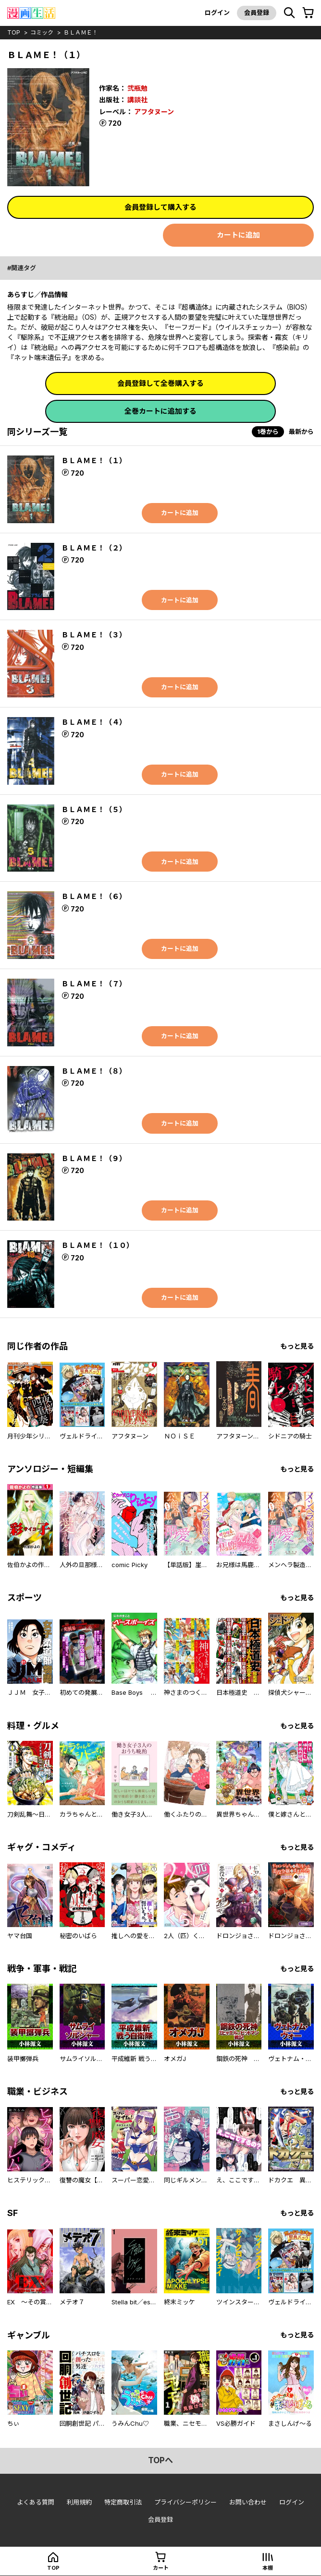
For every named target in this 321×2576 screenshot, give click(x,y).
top (13, 32)
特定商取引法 (123, 2502)
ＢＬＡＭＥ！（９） (94, 1158)
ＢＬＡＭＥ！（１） (94, 460)
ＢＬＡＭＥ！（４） (94, 722)
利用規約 (79, 2502)
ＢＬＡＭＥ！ (80, 32)
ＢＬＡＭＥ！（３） (94, 634)
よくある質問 (35, 2502)
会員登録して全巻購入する (160, 383)
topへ (160, 2460)
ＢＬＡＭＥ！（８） (94, 1071)
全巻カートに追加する (160, 411)
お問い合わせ (248, 2502)
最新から (301, 431)
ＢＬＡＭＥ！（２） (94, 547)
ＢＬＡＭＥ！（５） (94, 809)
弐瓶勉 (137, 88)
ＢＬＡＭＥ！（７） (94, 983)
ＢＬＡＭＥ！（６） (94, 896)
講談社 (137, 100)
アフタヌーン (154, 112)
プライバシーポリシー (185, 2502)
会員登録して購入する (160, 207)
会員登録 (256, 12)
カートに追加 (238, 235)
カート (161, 2567)
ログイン (217, 12)
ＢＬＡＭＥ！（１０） (98, 1245)
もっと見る (297, 1346)
